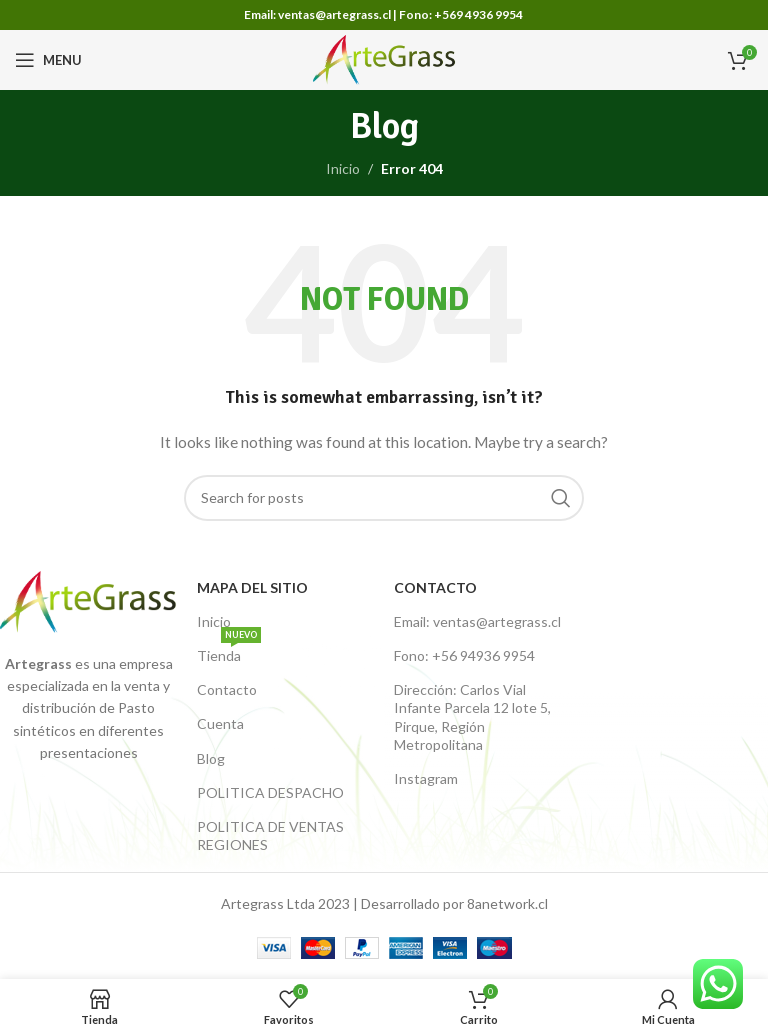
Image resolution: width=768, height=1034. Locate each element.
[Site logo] (384, 58)
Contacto (227, 689)
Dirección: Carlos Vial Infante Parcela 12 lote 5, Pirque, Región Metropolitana (472, 717)
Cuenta (220, 723)
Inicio (343, 168)
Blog (211, 758)
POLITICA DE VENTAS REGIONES (270, 835)
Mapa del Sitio (252, 587)
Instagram (426, 778)
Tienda (229, 651)
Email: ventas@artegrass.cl (477, 621)
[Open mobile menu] (48, 60)
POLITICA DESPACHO (270, 792)
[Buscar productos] (384, 498)
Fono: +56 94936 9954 (464, 655)
